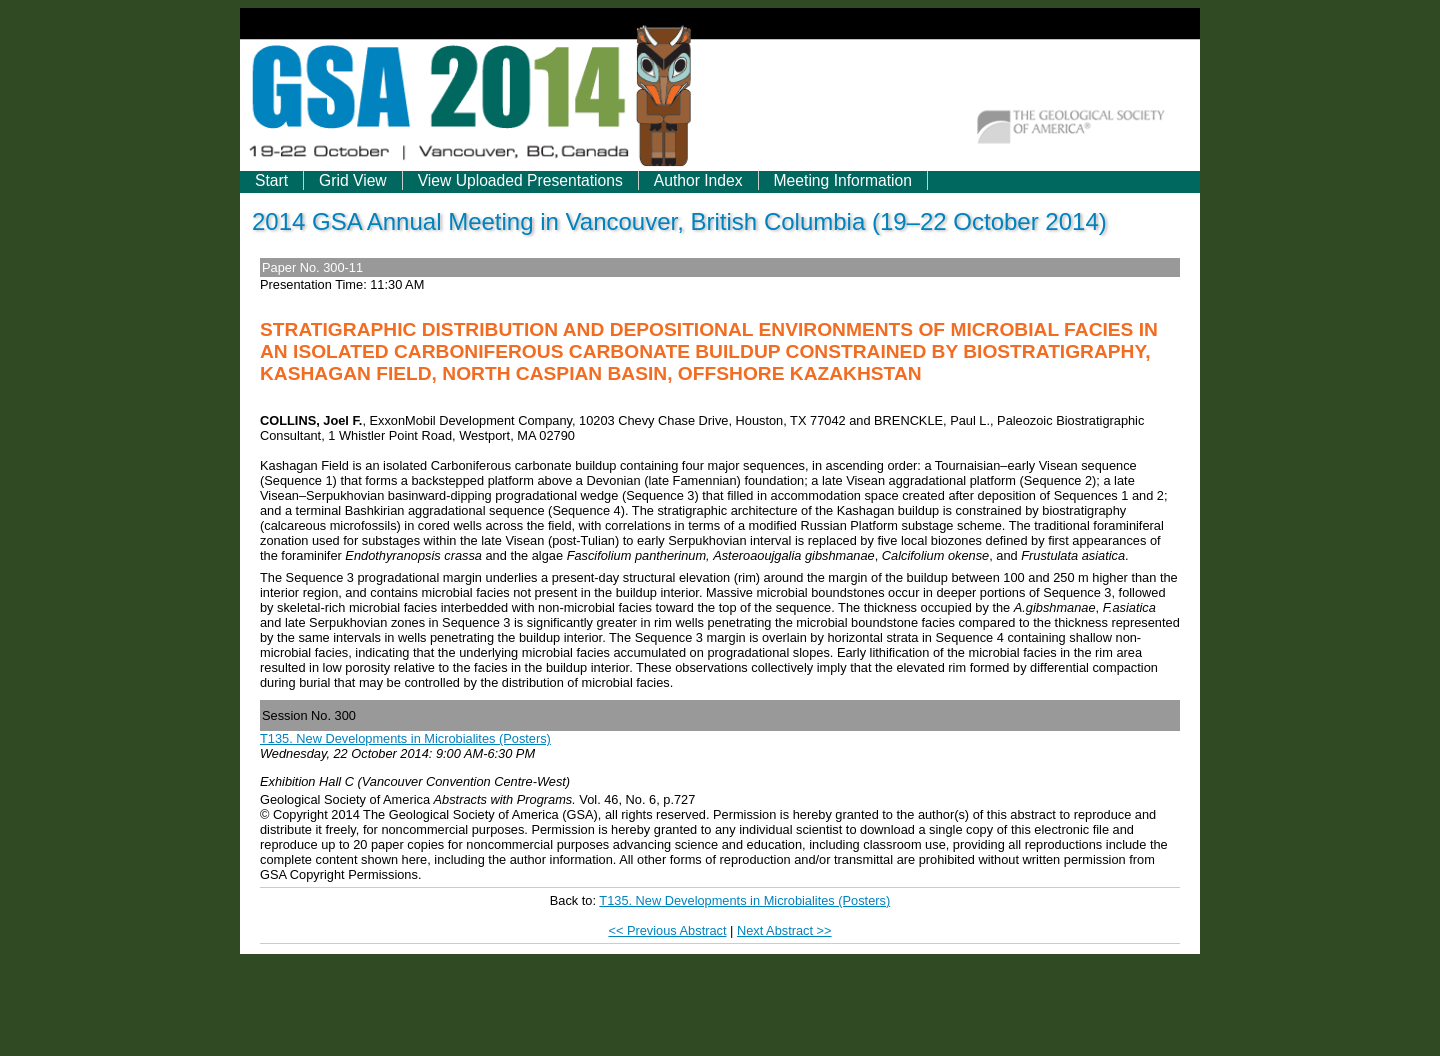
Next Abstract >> (784, 930)
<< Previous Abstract (667, 930)
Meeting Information (843, 180)
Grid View (353, 180)
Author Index (698, 180)
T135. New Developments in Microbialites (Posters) (405, 738)
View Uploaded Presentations (520, 180)
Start (271, 180)
